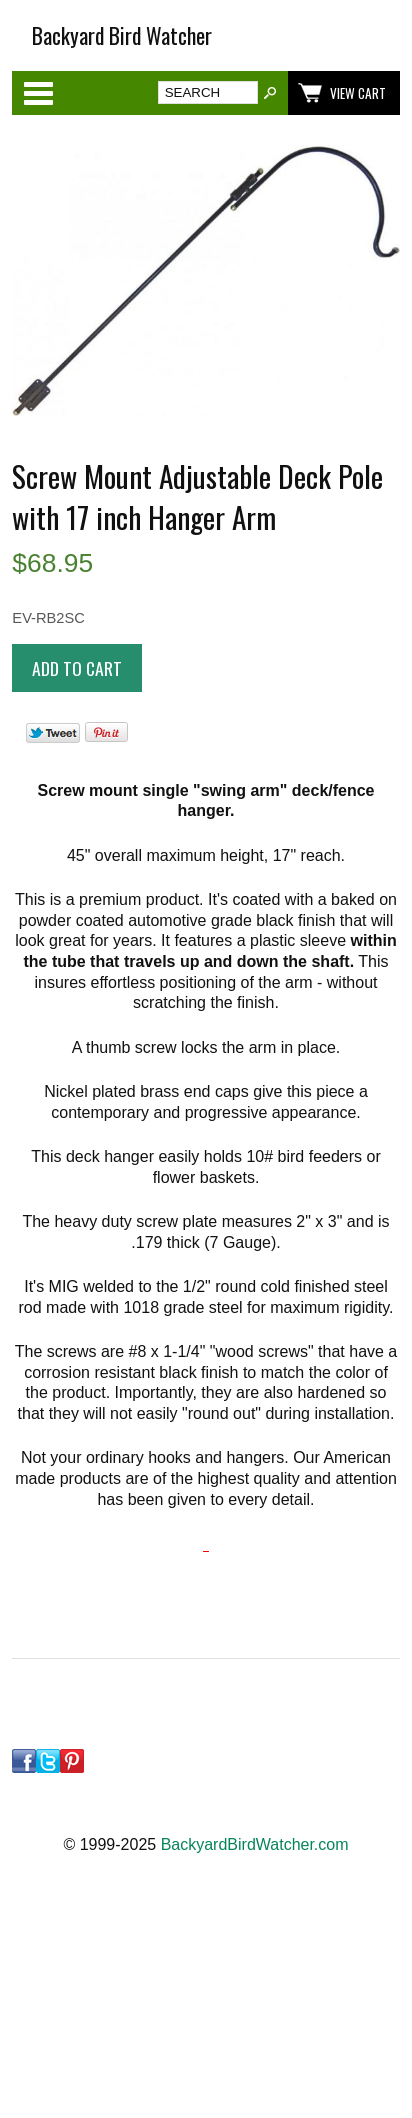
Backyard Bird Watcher (122, 35)
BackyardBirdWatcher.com (255, 1844)
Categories (38, 93)
